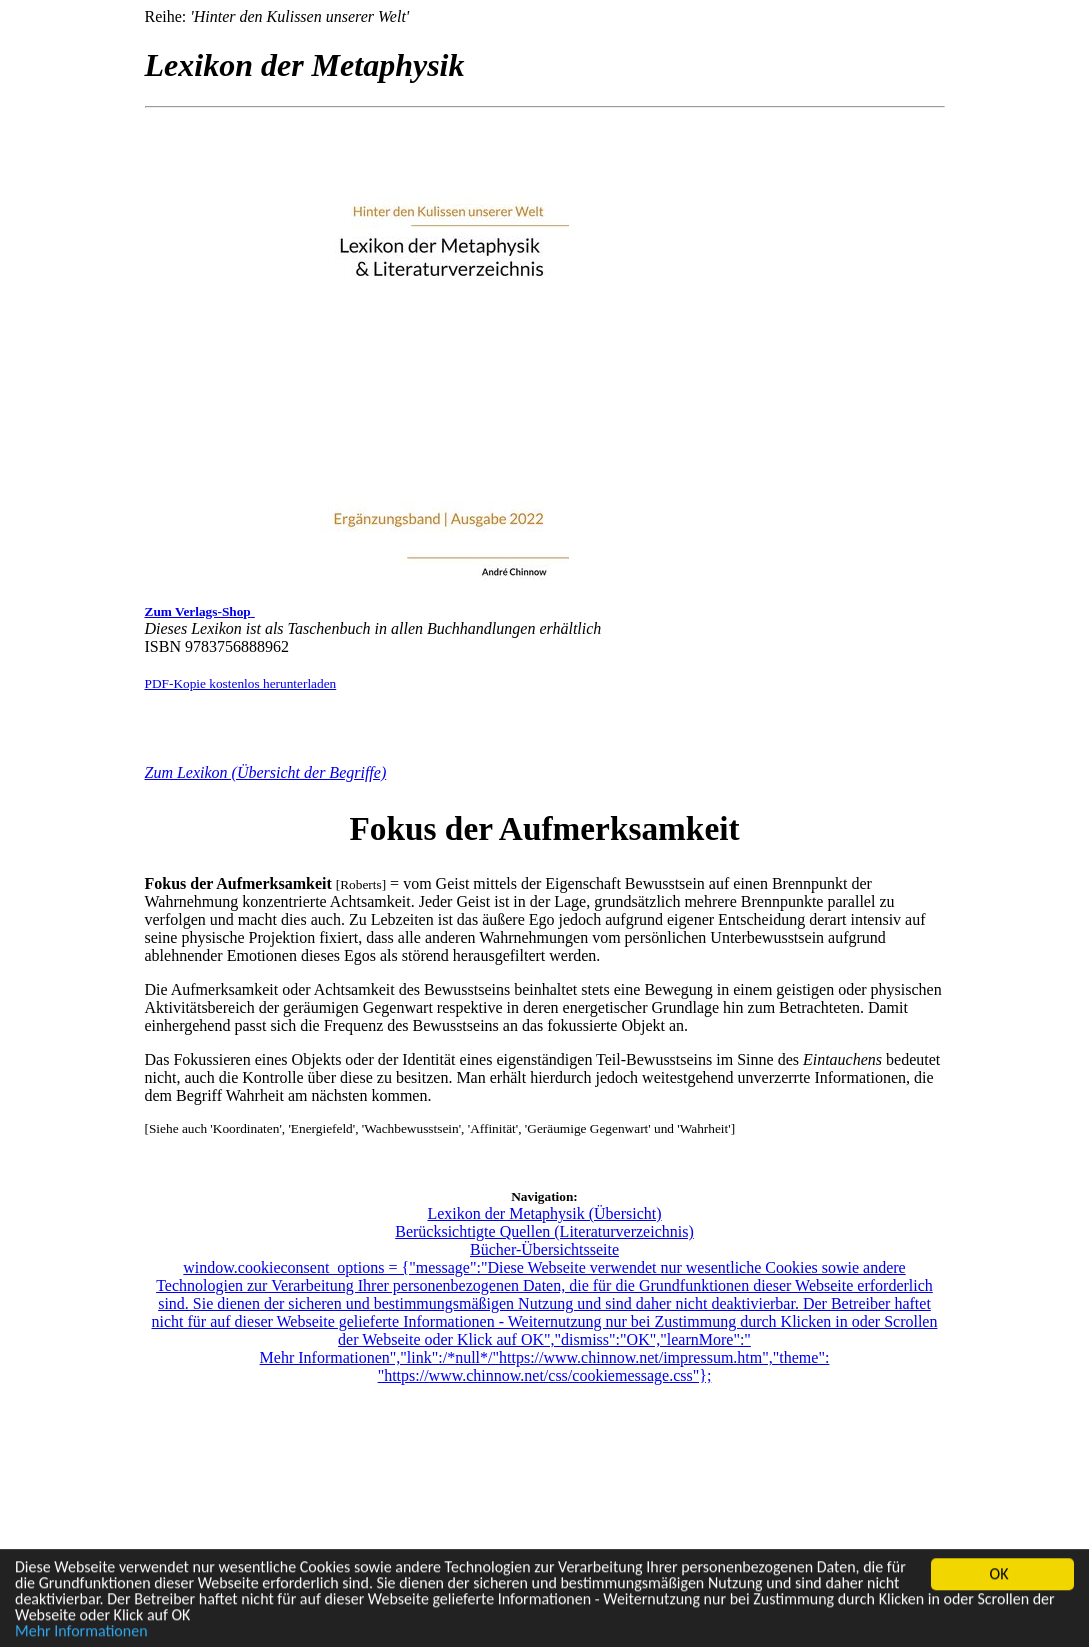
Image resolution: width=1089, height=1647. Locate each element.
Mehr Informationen (81, 1632)
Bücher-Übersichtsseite (544, 1249)
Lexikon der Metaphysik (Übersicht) (544, 1213)
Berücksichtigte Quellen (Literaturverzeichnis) (544, 1231)
